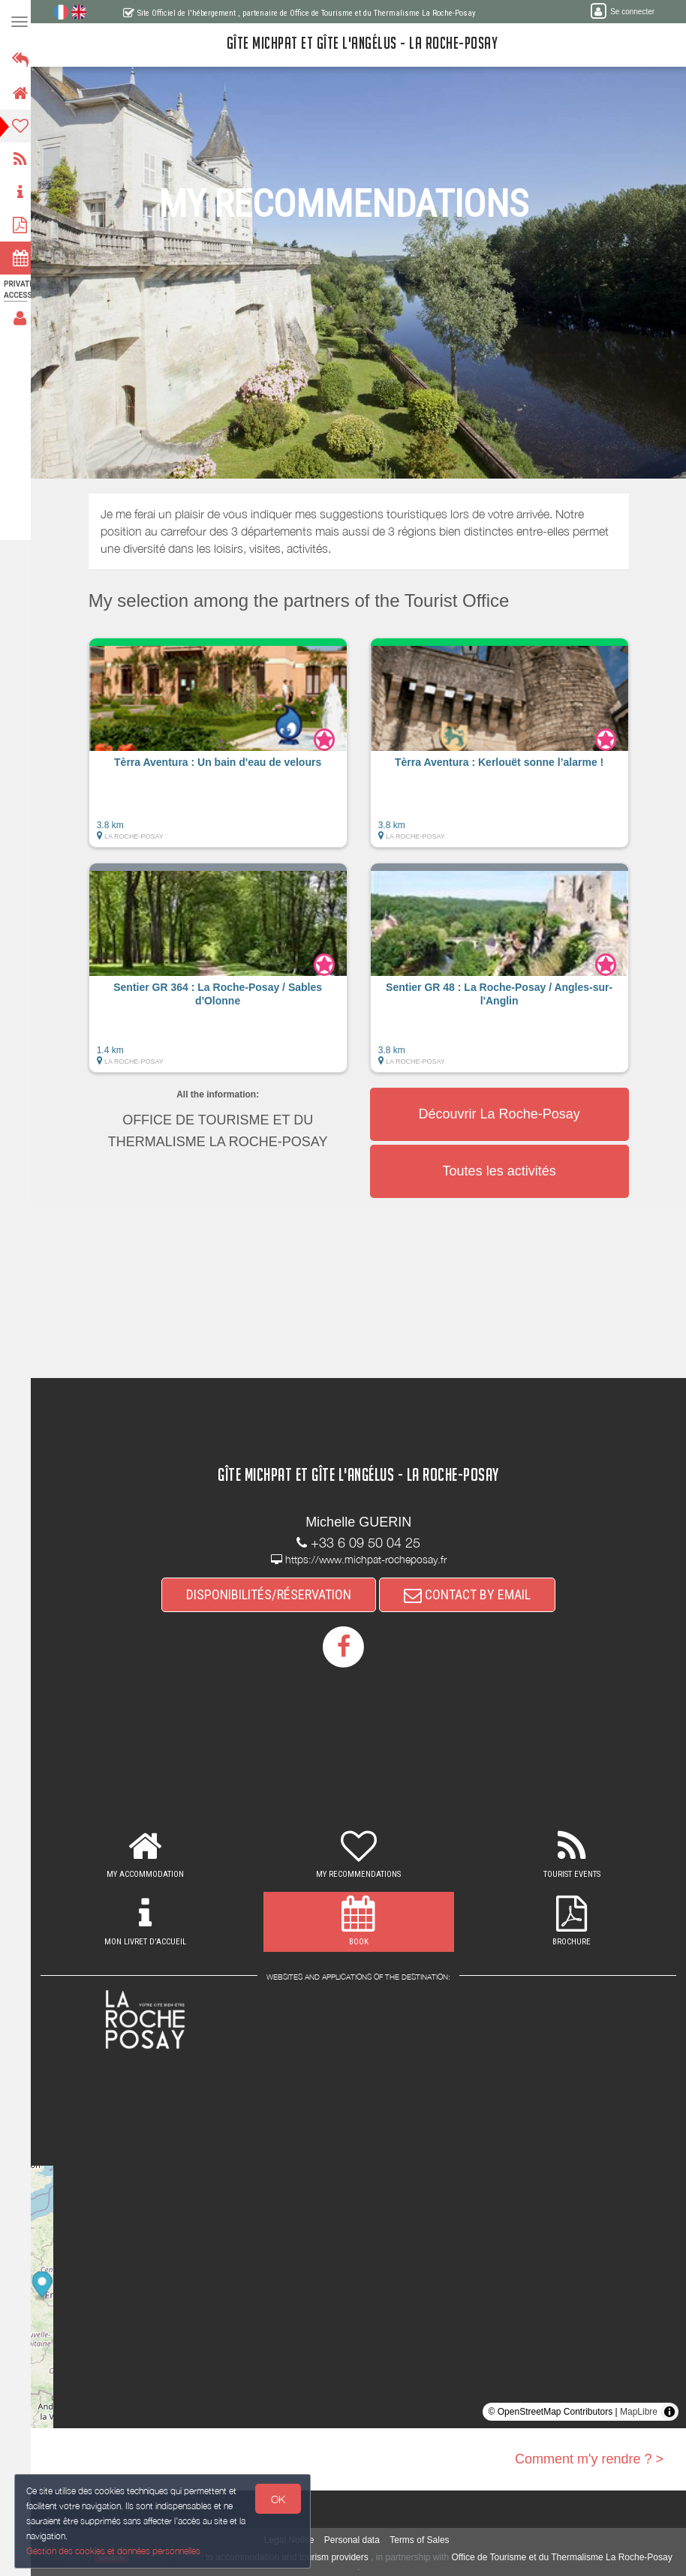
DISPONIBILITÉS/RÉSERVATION (273, 1594)
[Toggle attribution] (669, 2412)
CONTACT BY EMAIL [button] (471, 1594)
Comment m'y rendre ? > (589, 2458)
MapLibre (638, 2411)
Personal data (356, 2540)
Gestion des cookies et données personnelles (114, 2550)
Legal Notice (294, 2540)
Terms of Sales (423, 2540)
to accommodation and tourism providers (304, 2557)
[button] (222, 750)
